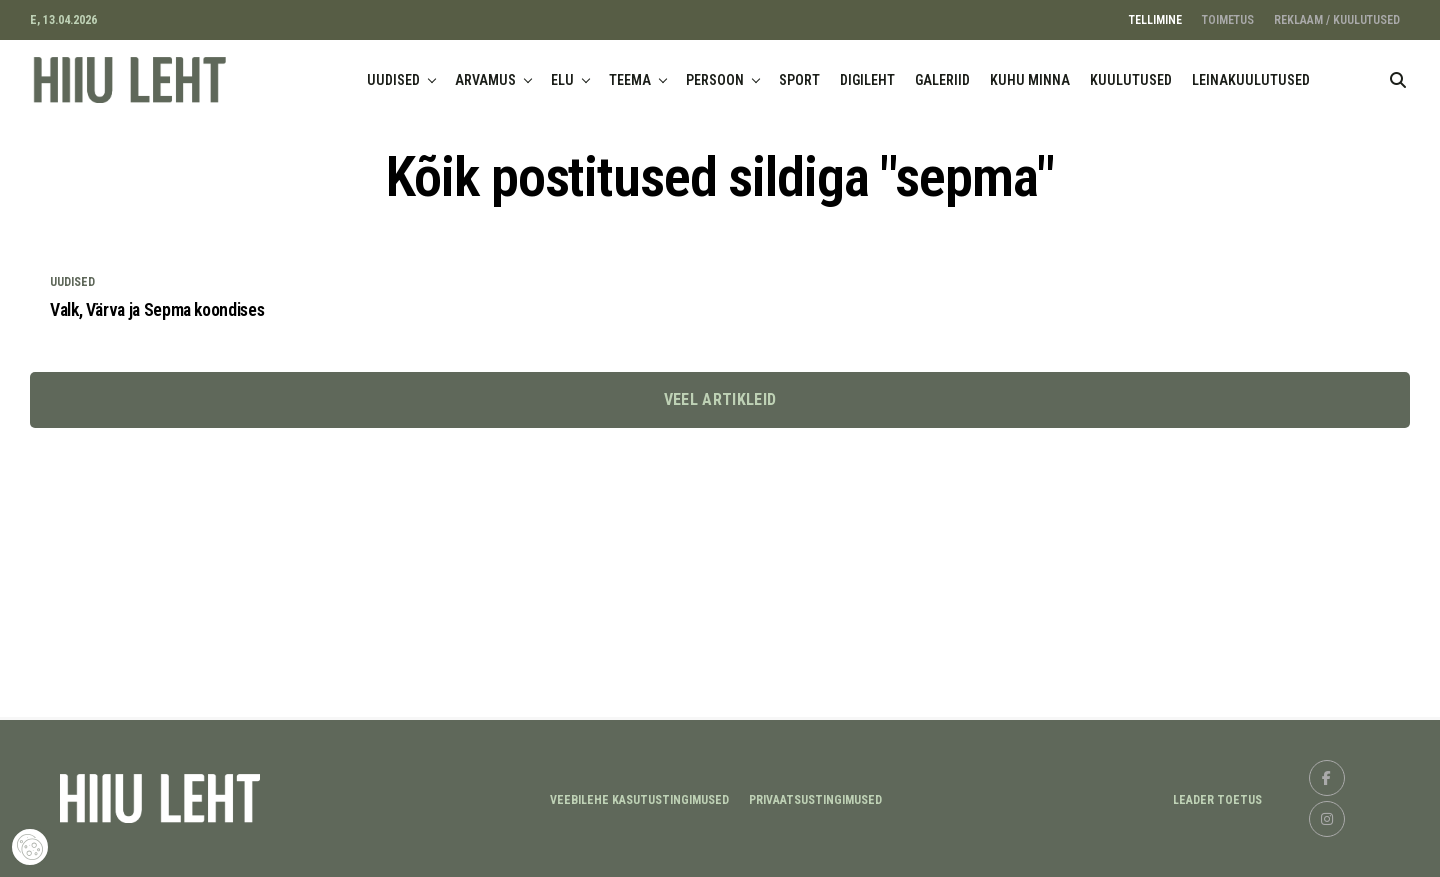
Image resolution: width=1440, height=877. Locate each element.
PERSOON (715, 80)
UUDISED (393, 80)
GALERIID (942, 80)
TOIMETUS (1228, 20)
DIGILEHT (867, 80)
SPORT (799, 80)
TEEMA (630, 80)
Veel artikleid (720, 399)
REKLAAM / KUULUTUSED (1337, 20)
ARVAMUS (485, 80)
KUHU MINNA (1030, 80)
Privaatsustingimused (815, 800)
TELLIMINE (1155, 20)
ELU (562, 80)
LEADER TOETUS (1217, 800)
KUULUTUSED (1131, 80)
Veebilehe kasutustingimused (639, 800)
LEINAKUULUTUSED (1251, 80)
